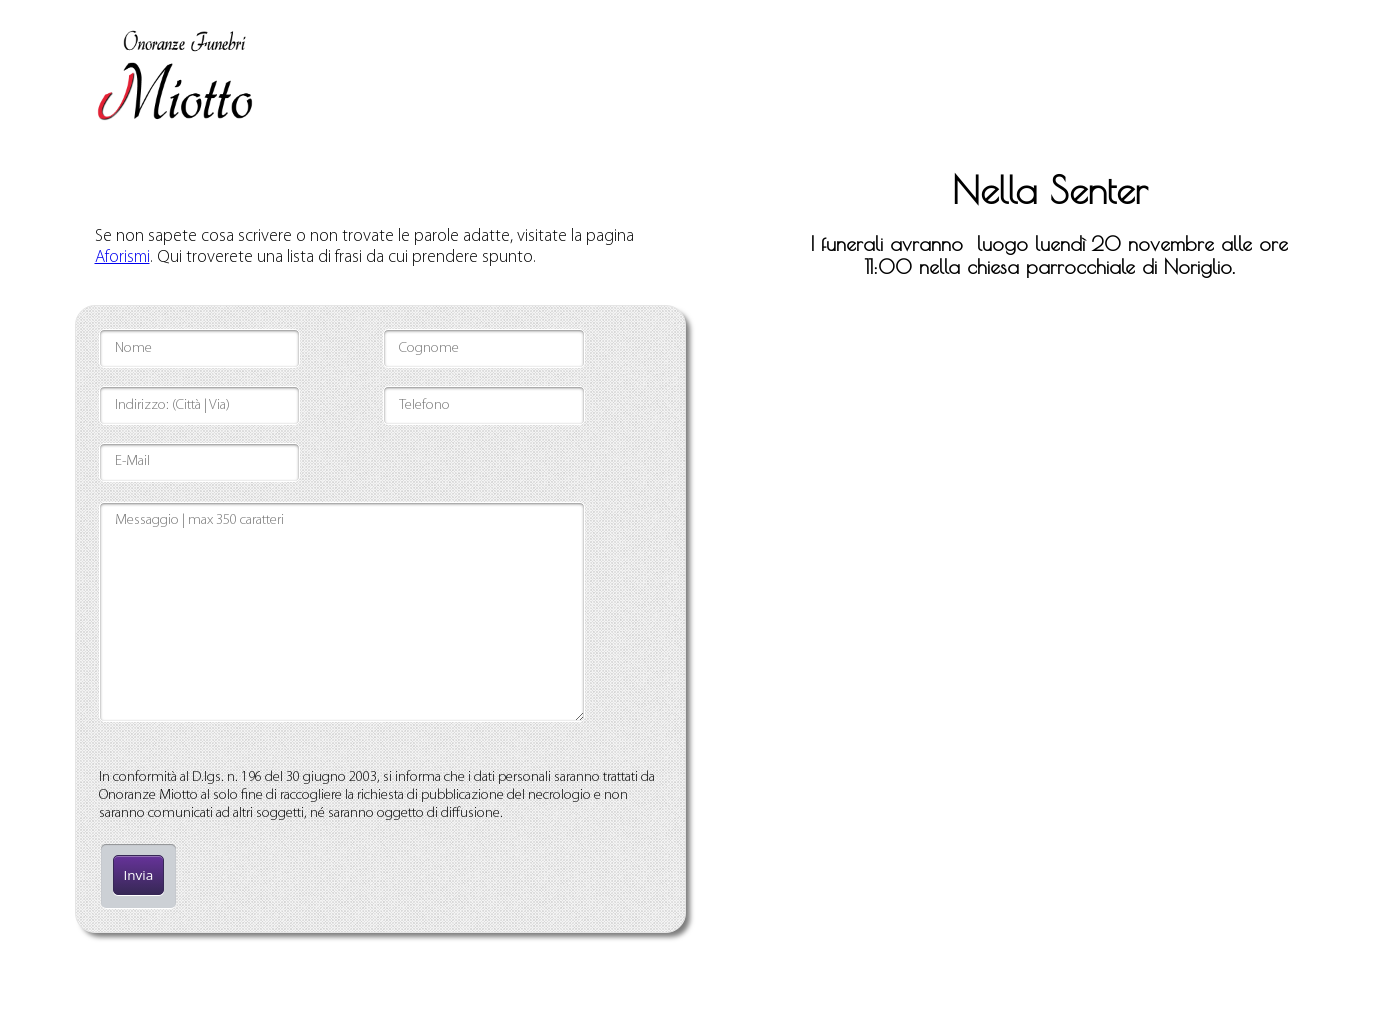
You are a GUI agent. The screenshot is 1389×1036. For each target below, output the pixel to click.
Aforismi (122, 257)
